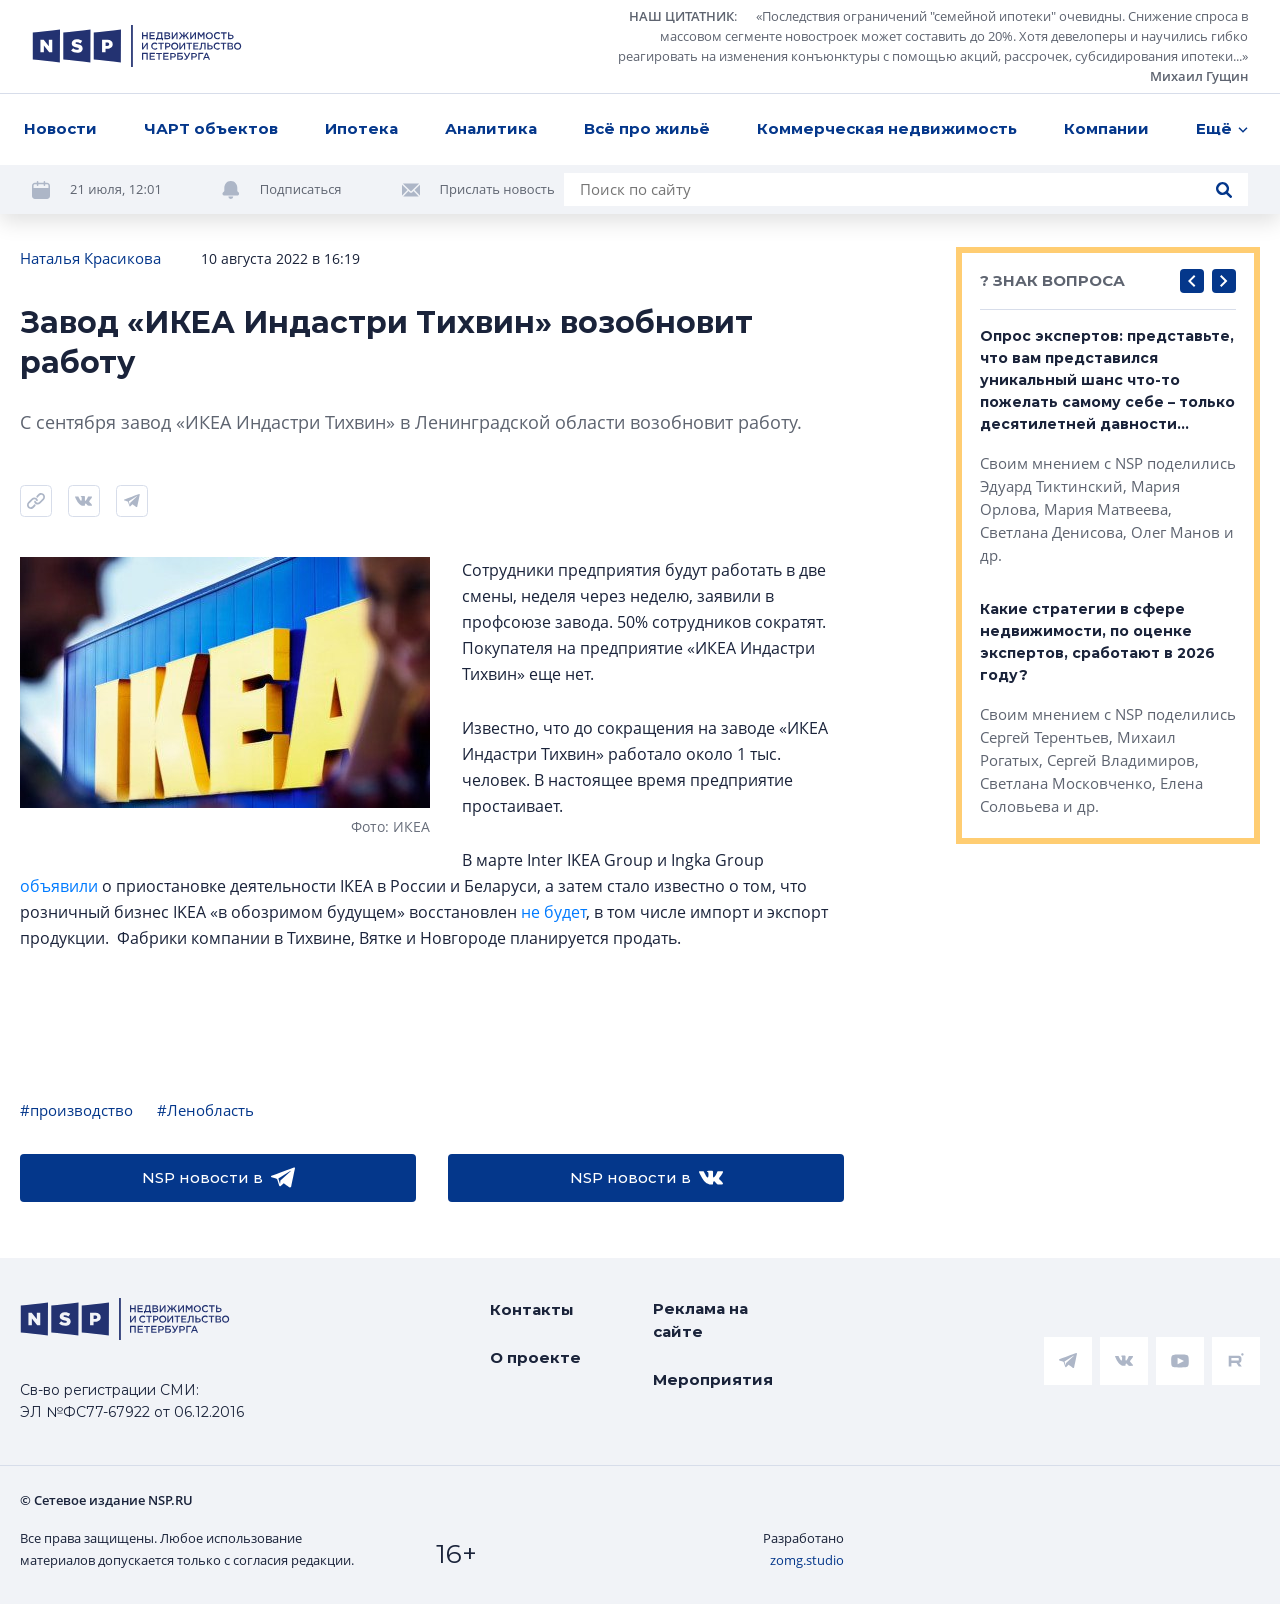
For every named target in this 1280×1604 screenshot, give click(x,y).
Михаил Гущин (1199, 76)
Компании (1106, 128)
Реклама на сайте (700, 1320)
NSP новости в (218, 1178)
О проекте (535, 1357)
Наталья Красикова (90, 258)
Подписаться (301, 189)
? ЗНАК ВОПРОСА (1052, 280)
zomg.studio (807, 1560)
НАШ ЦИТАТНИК (681, 16)
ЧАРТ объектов (211, 128)
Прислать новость (497, 189)
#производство (76, 1110)
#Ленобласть (205, 1110)
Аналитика (491, 128)
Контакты (532, 1309)
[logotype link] (137, 46)
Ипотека (361, 128)
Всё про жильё (647, 128)
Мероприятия (713, 1379)
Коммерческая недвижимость (887, 128)
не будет (553, 912)
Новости (60, 128)
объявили (59, 886)
